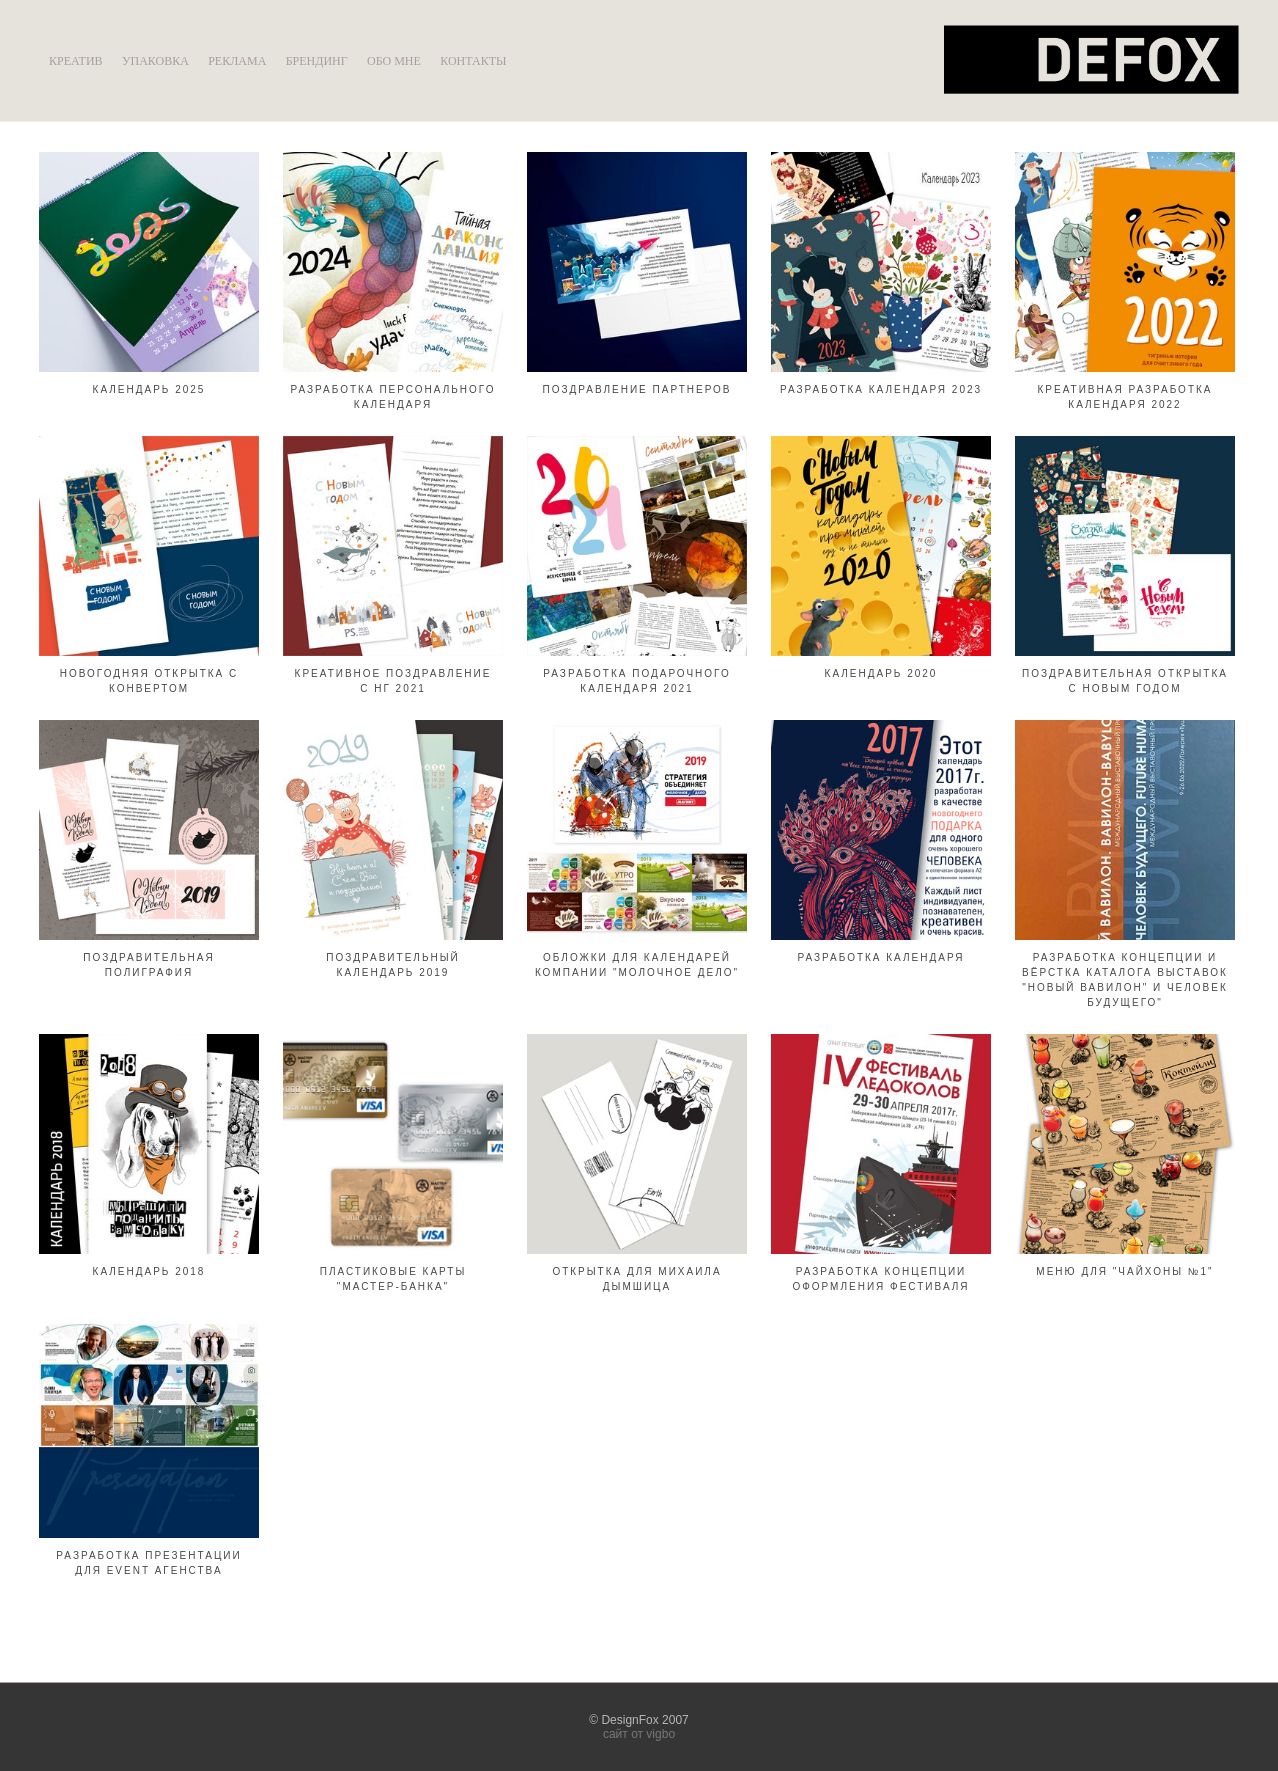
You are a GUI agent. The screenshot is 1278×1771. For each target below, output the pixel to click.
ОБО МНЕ (394, 61)
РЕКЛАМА (237, 61)
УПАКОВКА (155, 61)
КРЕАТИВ (76, 61)
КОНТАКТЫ (473, 61)
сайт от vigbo (639, 1734)
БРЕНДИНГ (317, 61)
